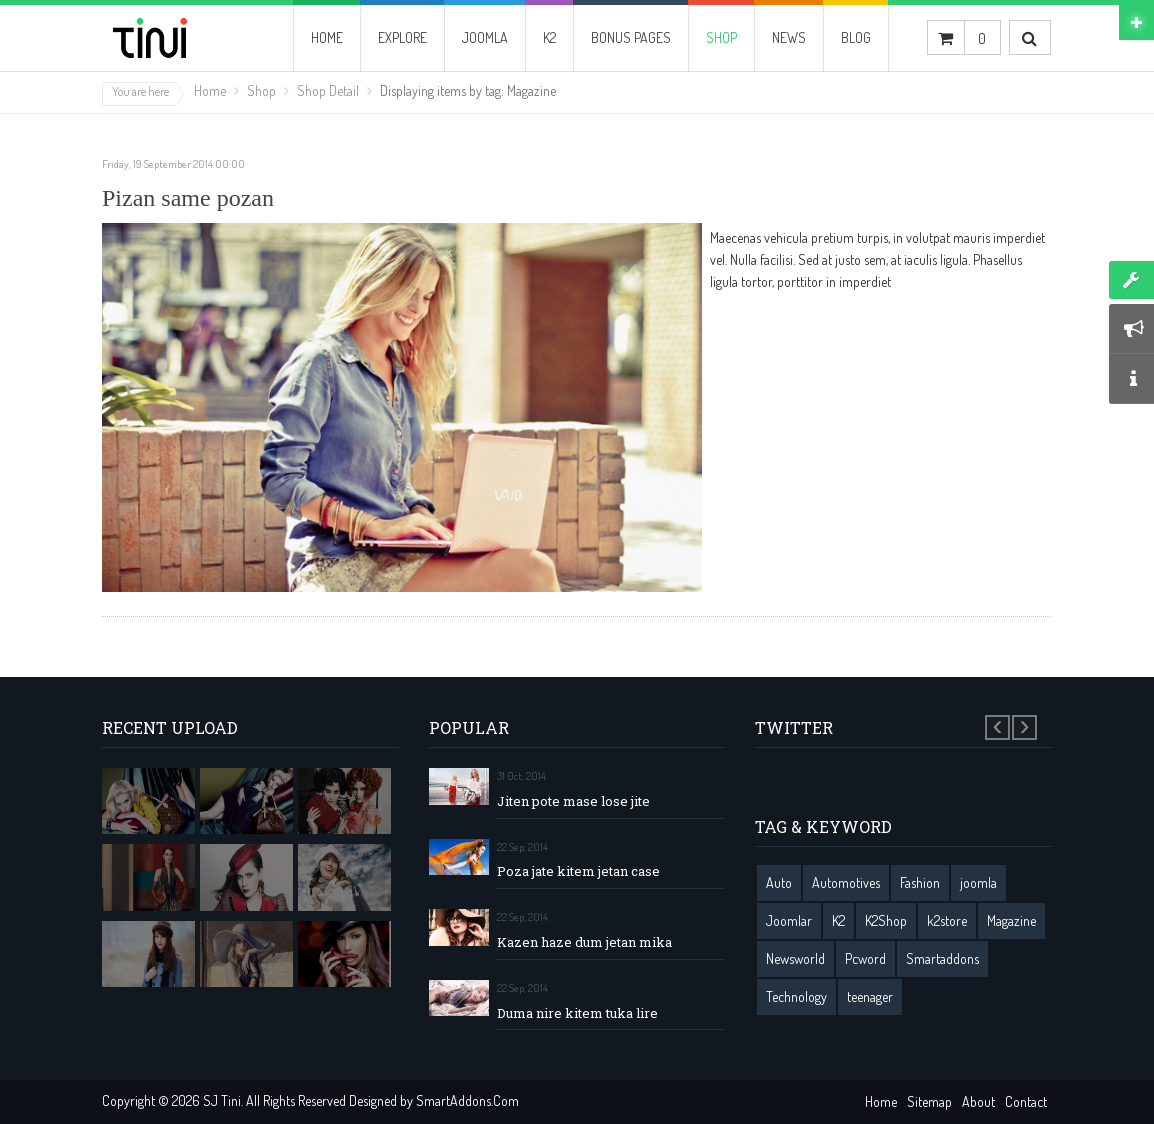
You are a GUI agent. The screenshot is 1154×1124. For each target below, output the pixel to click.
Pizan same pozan (188, 198)
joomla (978, 882)
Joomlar (789, 920)
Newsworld (795, 958)
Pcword (865, 958)
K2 (838, 920)
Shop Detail (328, 90)
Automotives (846, 882)
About (978, 1101)
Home (210, 90)
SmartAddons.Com (467, 1100)
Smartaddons (942, 958)
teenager (870, 996)
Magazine (1011, 920)
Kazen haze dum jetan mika (584, 942)
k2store (947, 920)
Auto (779, 882)
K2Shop (886, 920)
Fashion (920, 882)
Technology (796, 996)
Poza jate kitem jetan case (578, 871)
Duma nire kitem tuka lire (577, 1013)
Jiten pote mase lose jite (573, 801)
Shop (261, 90)
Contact (1026, 1101)
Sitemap (929, 1101)
